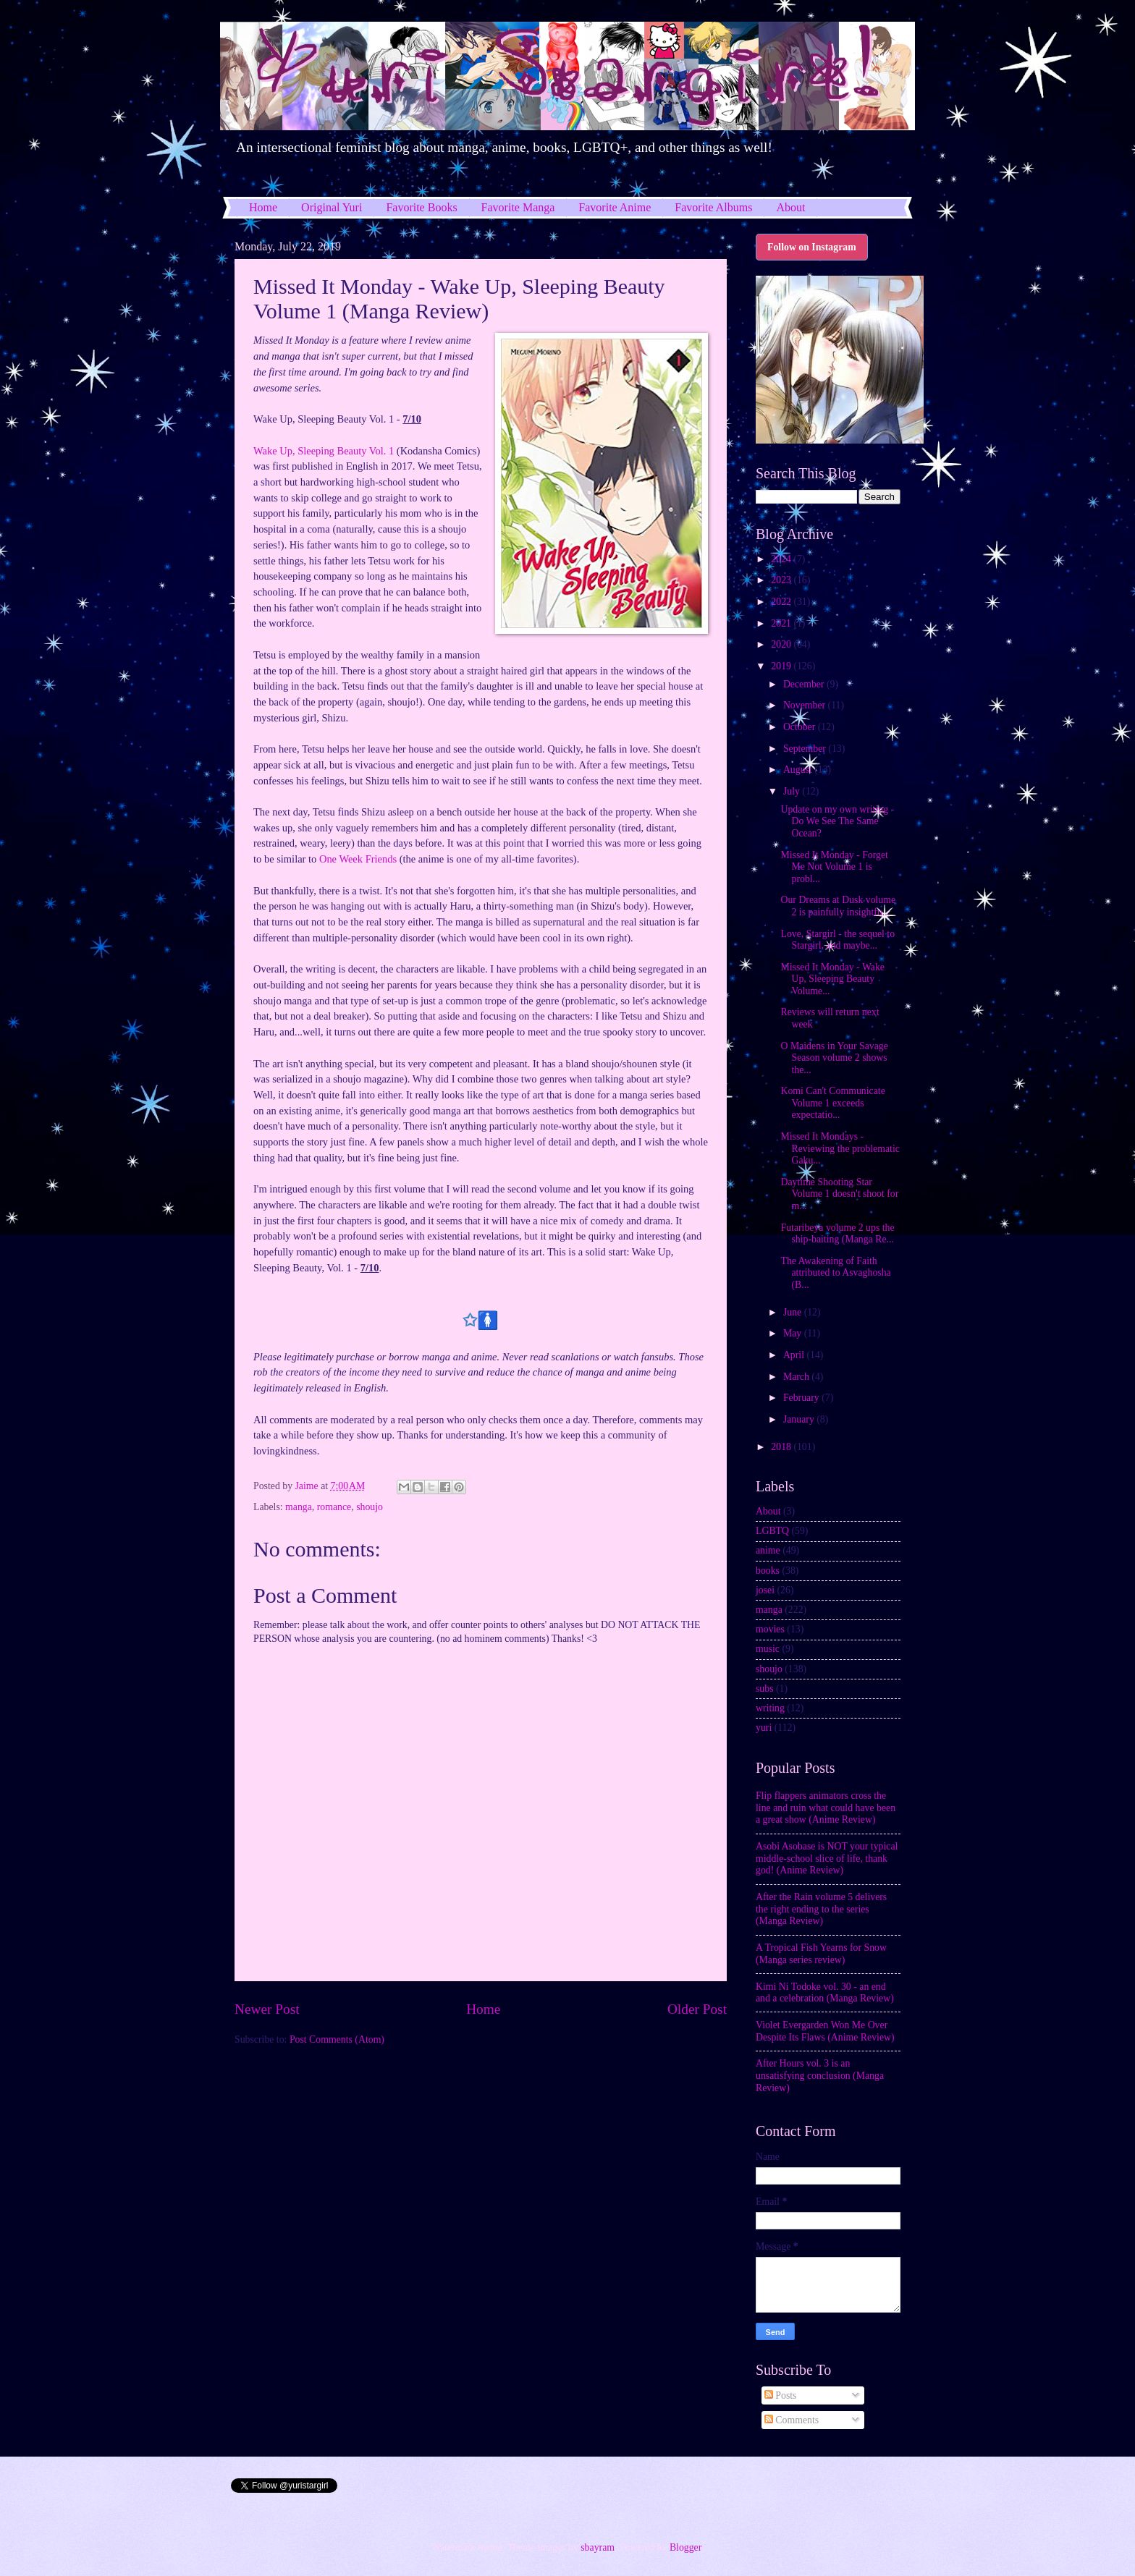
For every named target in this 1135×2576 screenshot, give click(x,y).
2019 (782, 666)
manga (298, 1506)
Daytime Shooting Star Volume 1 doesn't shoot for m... (839, 1194)
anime (768, 1550)
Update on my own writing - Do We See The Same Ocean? (837, 821)
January (800, 1419)
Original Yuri (331, 207)
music (768, 1648)
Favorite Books (421, 207)
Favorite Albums (713, 207)
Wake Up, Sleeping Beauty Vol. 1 (323, 451)
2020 (782, 644)
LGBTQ (772, 1530)
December (805, 684)
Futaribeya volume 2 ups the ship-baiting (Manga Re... (837, 1233)
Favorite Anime (614, 207)
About (790, 207)
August (798, 769)
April (795, 1355)
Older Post (697, 2009)
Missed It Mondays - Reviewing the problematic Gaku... (839, 1148)
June (793, 1312)
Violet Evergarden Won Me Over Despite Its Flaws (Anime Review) (825, 2031)
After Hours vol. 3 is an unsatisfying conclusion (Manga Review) (820, 2075)
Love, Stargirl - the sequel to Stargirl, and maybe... (837, 940)
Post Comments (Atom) (337, 2039)
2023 (782, 580)
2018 (782, 1446)
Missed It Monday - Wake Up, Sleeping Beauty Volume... (832, 979)
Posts (780, 2395)
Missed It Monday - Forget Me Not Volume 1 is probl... (833, 867)
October (800, 726)
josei (765, 1590)
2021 (782, 623)
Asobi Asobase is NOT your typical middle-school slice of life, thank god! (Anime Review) (827, 1858)
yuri (764, 1727)
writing (770, 1708)
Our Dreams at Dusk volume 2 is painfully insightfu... (837, 906)
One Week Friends (358, 859)
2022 (782, 601)
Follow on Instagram (811, 247)
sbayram (598, 2547)
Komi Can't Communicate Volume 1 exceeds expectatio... (832, 1102)
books (768, 1570)
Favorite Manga (518, 207)
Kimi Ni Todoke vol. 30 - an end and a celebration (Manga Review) (825, 1992)
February (802, 1397)
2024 (782, 559)
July (792, 791)
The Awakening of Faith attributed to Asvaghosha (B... (835, 1272)
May (793, 1333)
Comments (791, 2420)
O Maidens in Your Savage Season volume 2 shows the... (833, 1058)
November (805, 705)
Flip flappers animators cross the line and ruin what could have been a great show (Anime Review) (825, 1807)
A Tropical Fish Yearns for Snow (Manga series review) (821, 1953)
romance (334, 1506)
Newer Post (267, 2009)
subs (765, 1688)
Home (263, 207)
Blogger (685, 2547)
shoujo (369, 1506)
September (805, 748)
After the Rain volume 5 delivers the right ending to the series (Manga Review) (821, 1908)
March (797, 1376)
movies (770, 1629)
